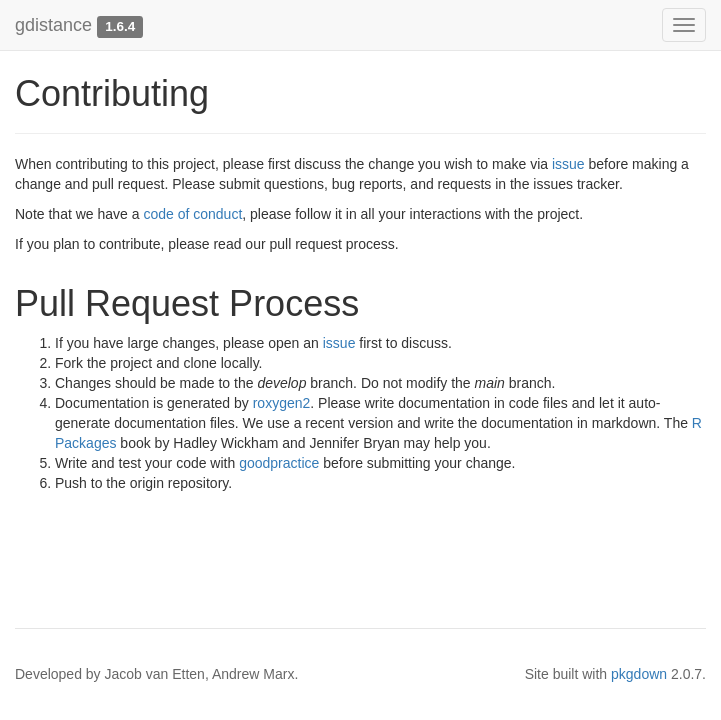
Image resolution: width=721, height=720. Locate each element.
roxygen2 (282, 403)
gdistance (53, 25)
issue (568, 164)
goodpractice (279, 463)
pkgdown (639, 674)
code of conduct (192, 214)
